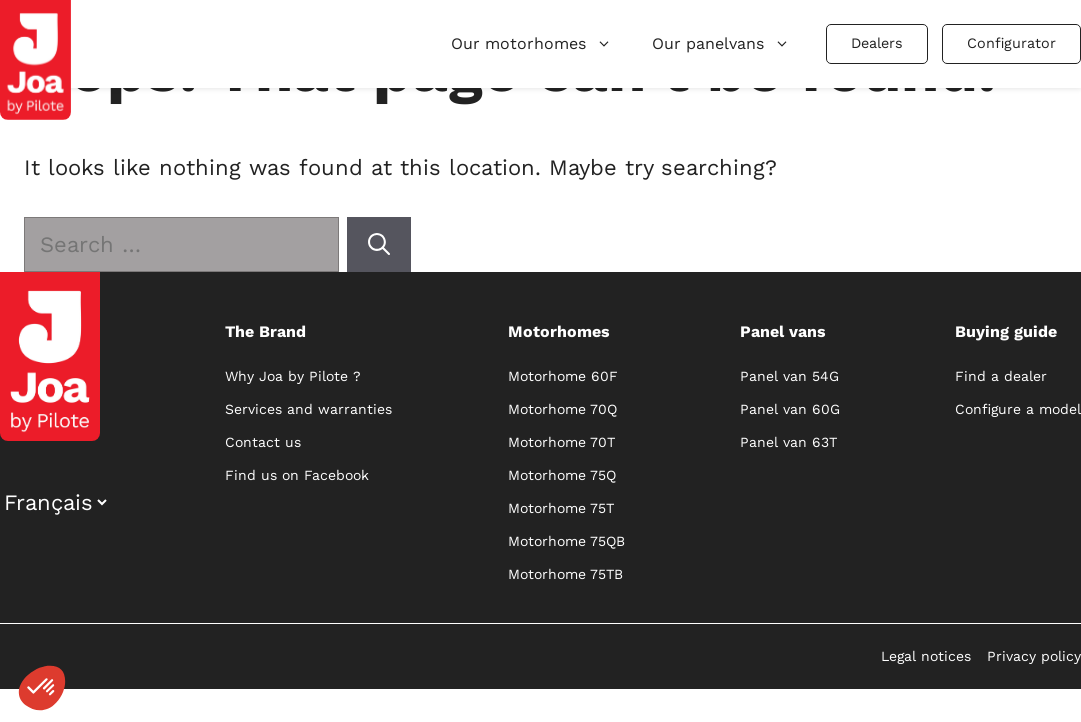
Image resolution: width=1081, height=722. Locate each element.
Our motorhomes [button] (531, 43)
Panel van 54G (789, 376)
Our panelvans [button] (721, 43)
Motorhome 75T (561, 508)
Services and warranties (308, 409)
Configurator (1011, 43)
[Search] (379, 244)
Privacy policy (1034, 656)
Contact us (263, 442)
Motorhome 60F (563, 376)
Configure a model (1018, 409)
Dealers (877, 43)
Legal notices (926, 656)
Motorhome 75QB (566, 541)
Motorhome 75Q (562, 475)
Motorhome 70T (561, 442)
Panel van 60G (790, 409)
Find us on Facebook (297, 475)
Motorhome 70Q (562, 409)
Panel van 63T (788, 442)
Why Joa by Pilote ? (293, 376)
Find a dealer (1001, 376)
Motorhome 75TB (565, 574)
